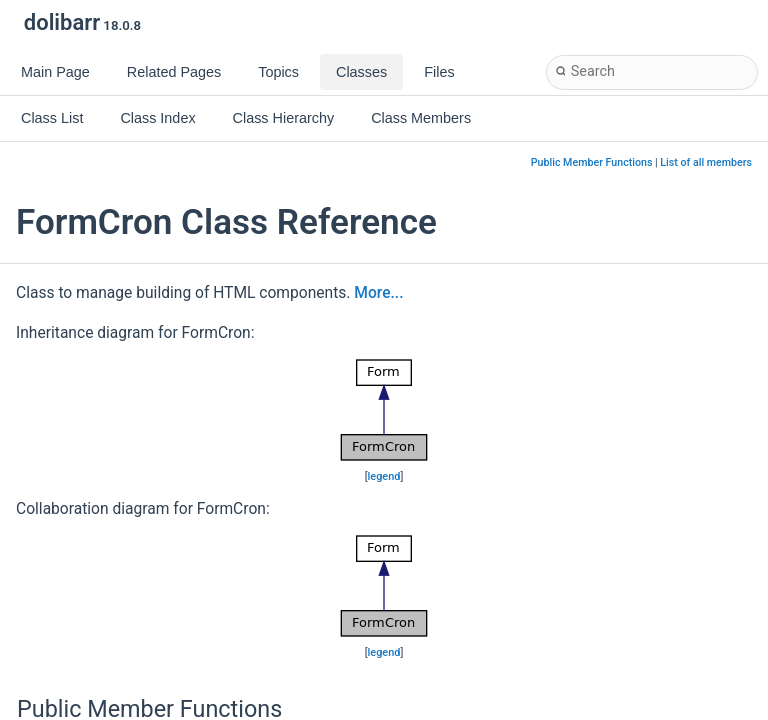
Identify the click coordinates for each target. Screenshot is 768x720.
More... (378, 293)
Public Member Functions (592, 162)
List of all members (706, 162)
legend (384, 476)
